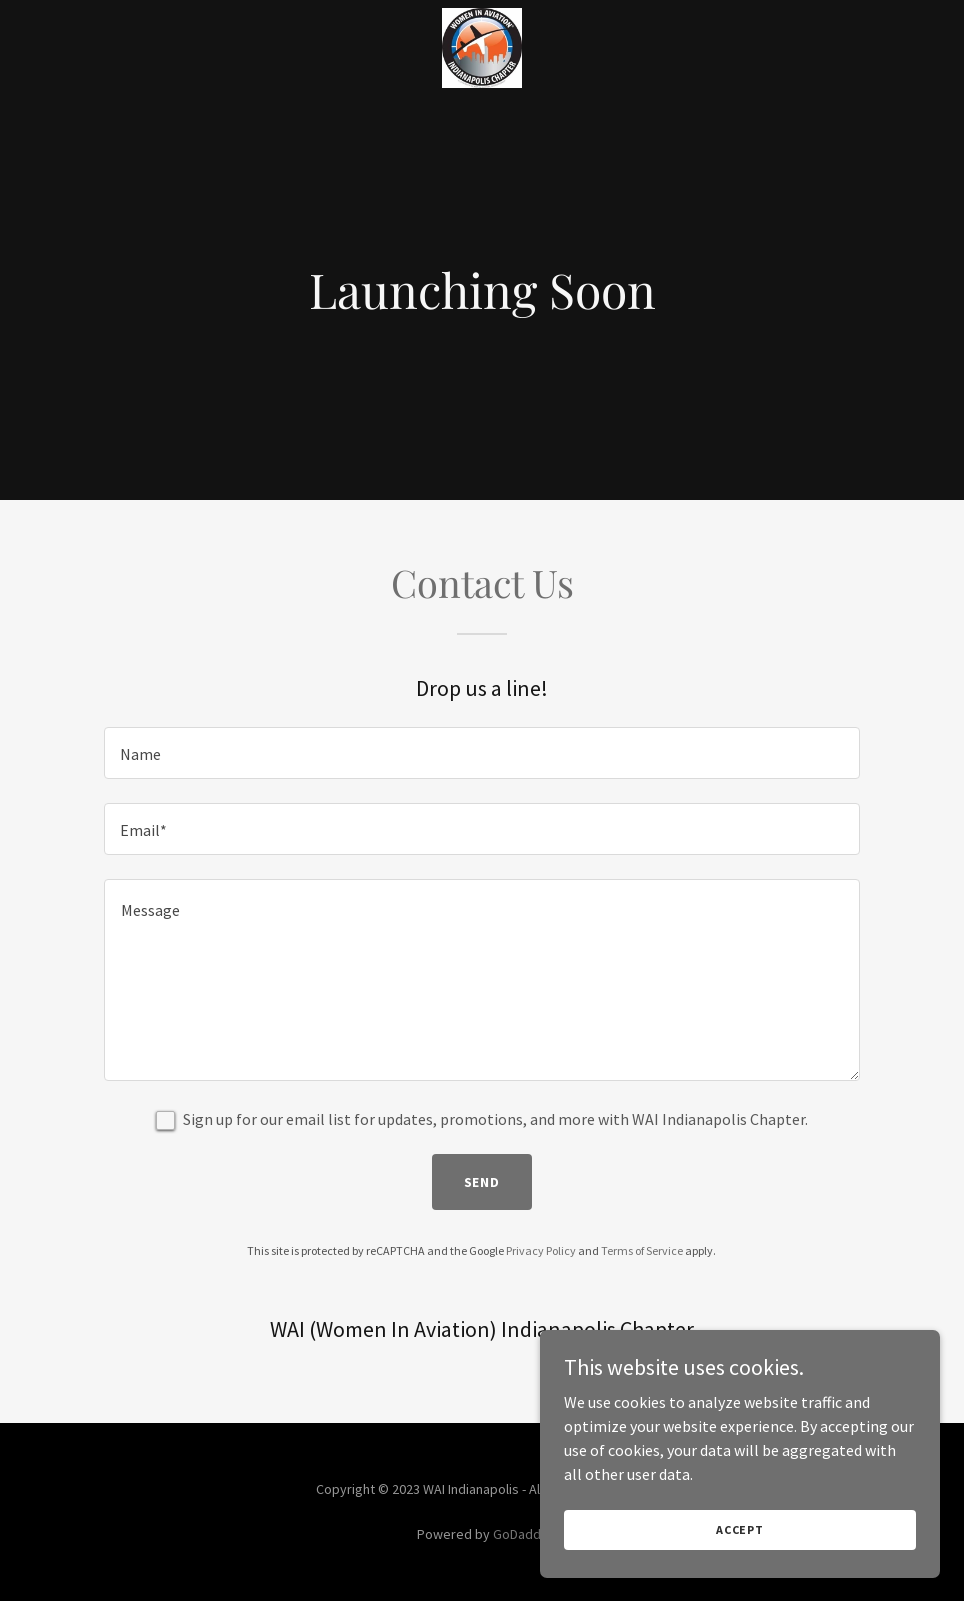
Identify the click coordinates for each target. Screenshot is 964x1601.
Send (482, 1182)
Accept (740, 1529)
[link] (482, 16)
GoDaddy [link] (520, 1534)
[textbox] (481, 753)
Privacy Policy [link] (541, 1250)
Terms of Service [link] (642, 1250)
